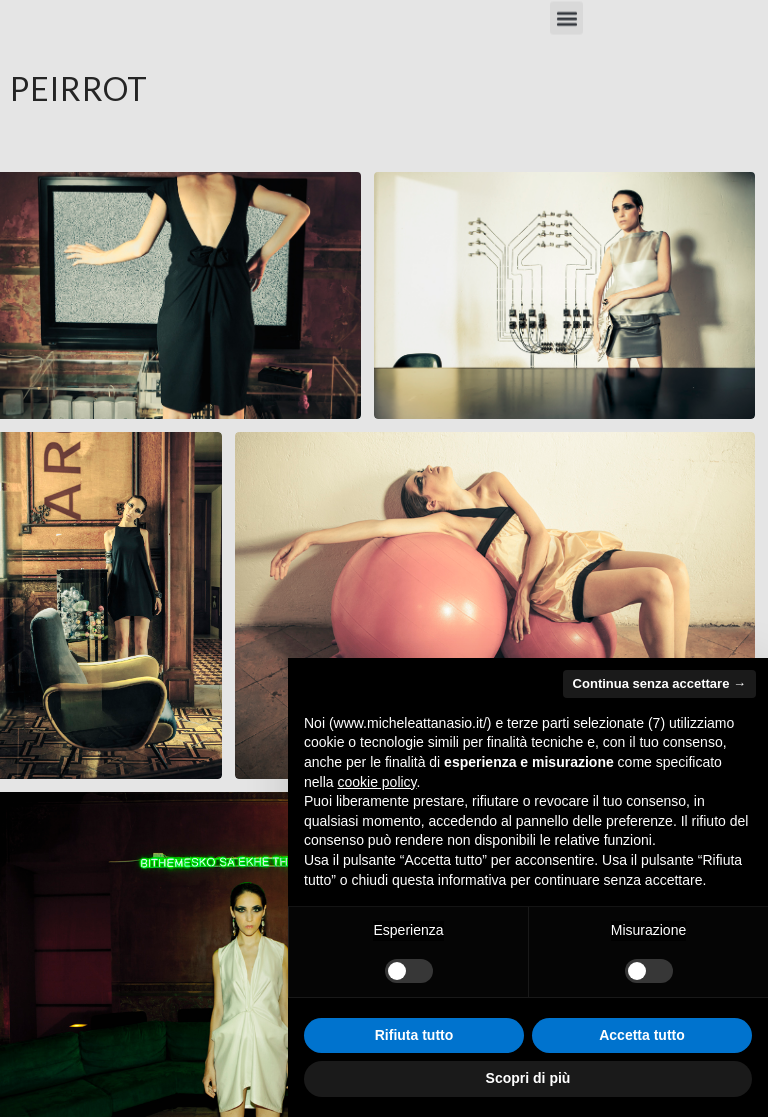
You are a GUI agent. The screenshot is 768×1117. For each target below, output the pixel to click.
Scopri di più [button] (528, 1078)
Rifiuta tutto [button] (414, 1035)
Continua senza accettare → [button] (659, 683)
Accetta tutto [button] (642, 1035)
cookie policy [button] (376, 782)
